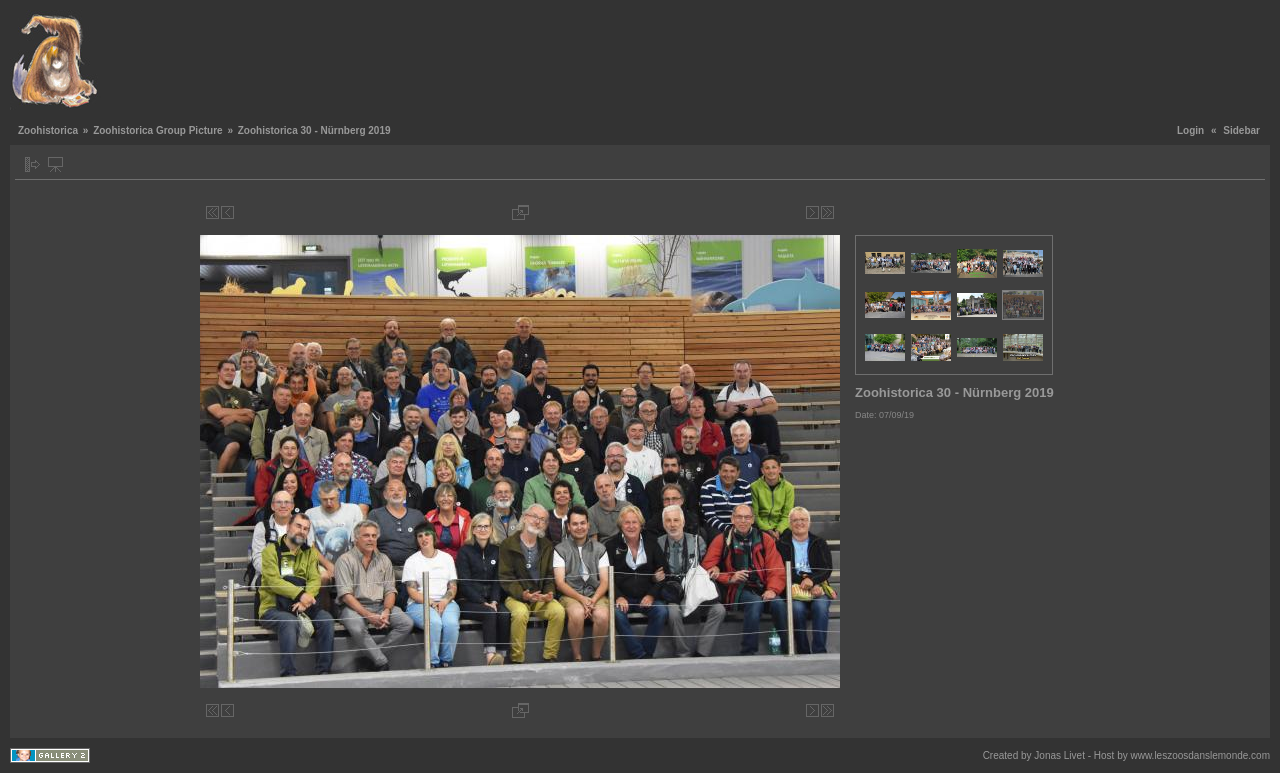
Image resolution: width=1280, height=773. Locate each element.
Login (1190, 130)
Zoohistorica (48, 130)
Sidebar (1241, 130)
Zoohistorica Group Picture (157, 130)
